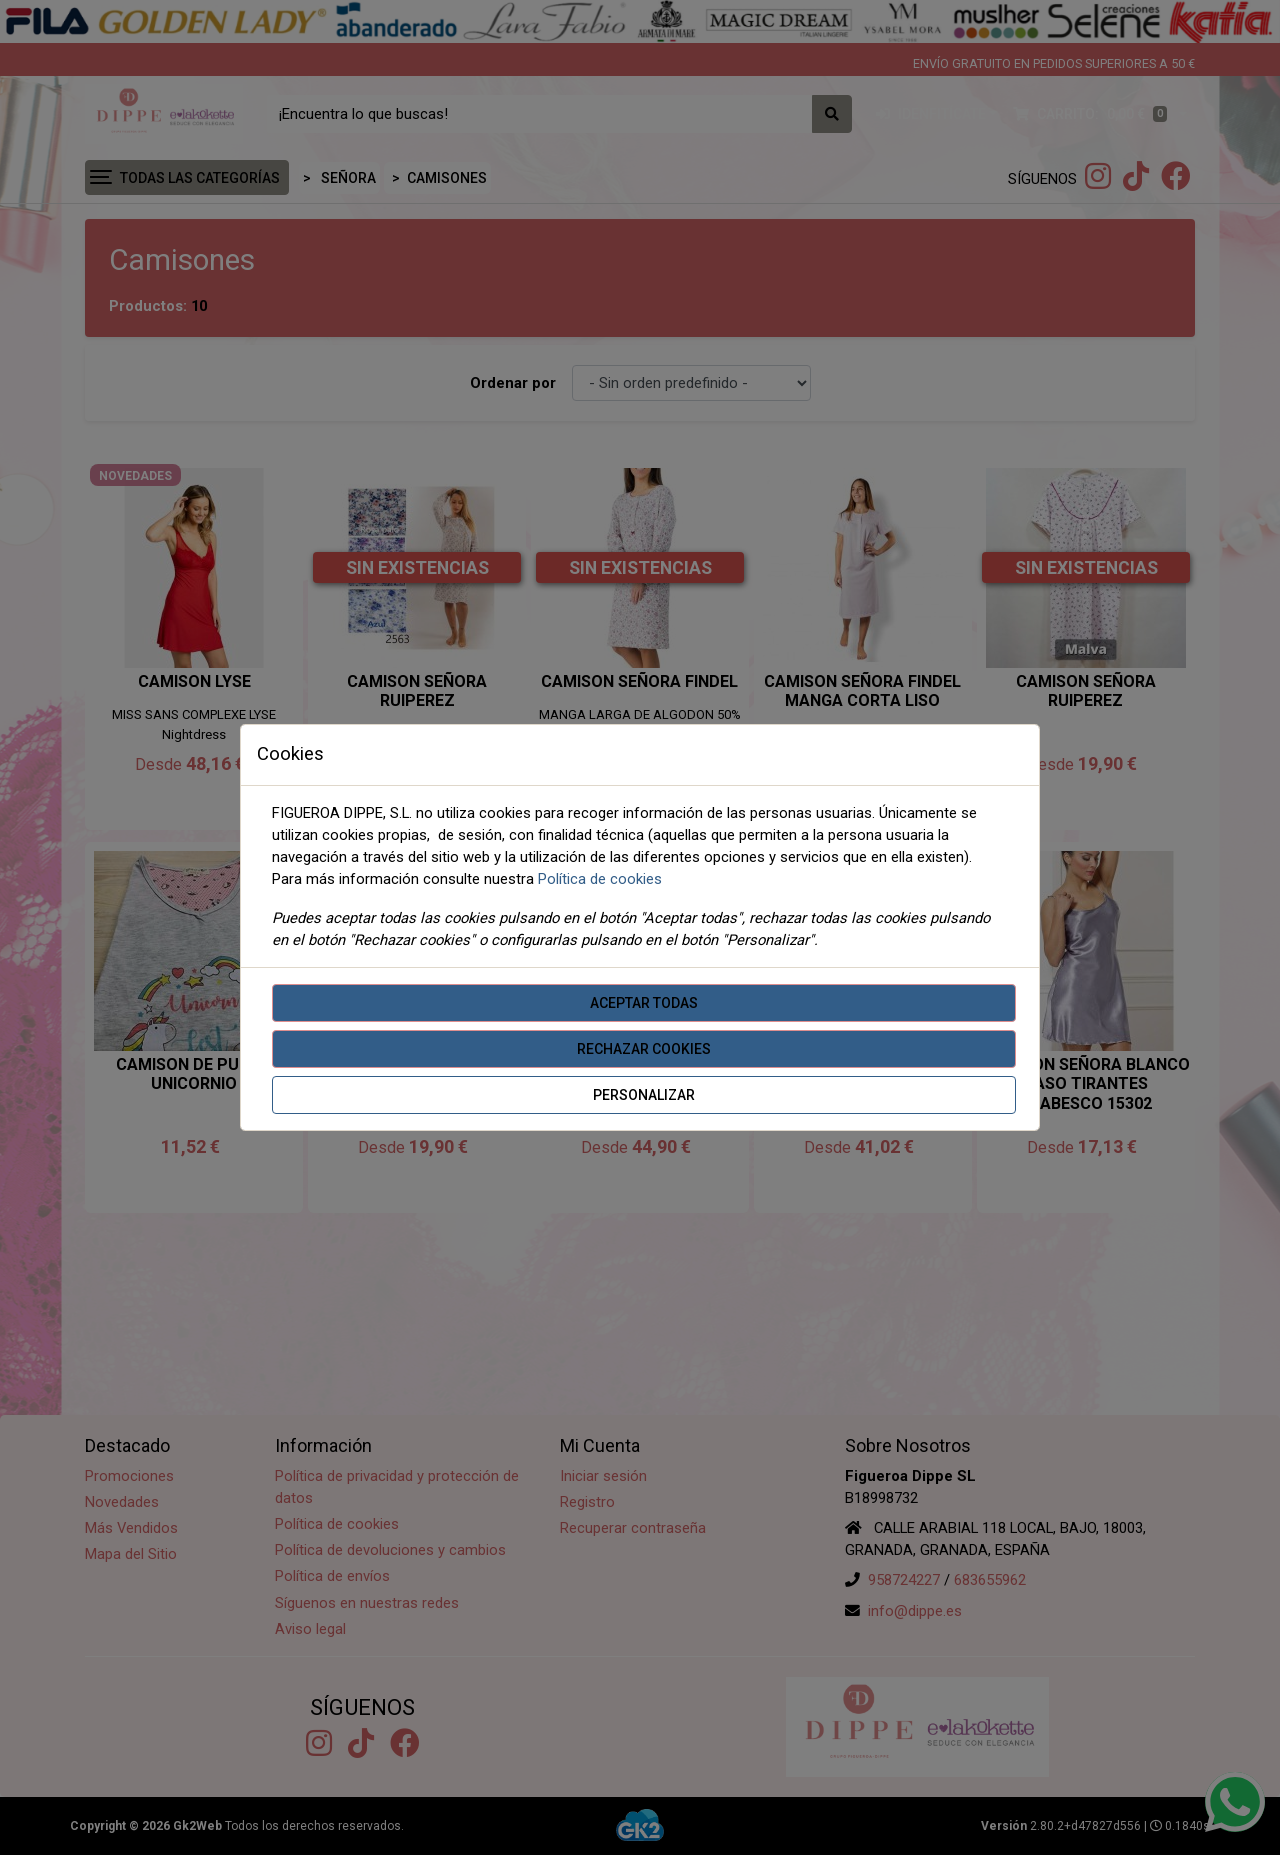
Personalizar (644, 1095)
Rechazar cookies (644, 1049)
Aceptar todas (644, 1003)
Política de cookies (600, 879)
